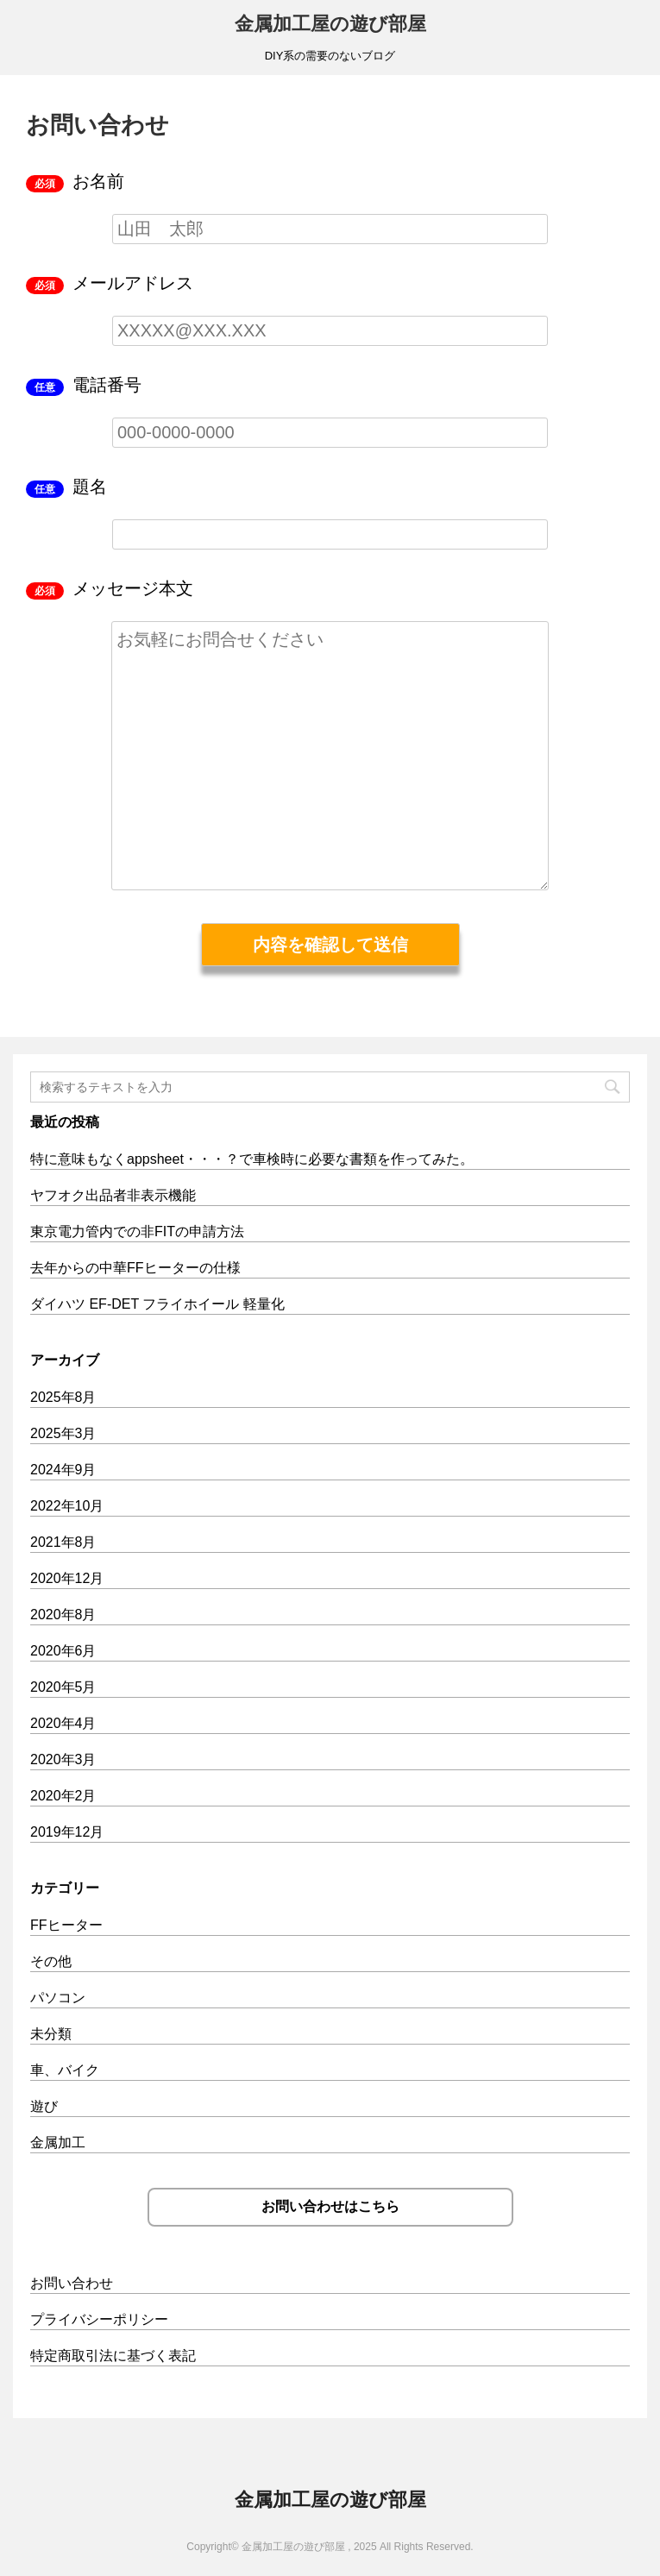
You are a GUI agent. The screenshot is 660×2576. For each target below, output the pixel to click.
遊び (44, 2106)
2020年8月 (63, 1614)
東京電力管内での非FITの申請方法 (137, 1231)
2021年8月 (63, 1542)
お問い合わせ (71, 2283)
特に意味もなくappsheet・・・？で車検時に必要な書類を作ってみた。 (252, 1159)
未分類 (51, 2033)
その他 (51, 1961)
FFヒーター (66, 1925)
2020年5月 (63, 1687)
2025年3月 (63, 1433)
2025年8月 (63, 1397)
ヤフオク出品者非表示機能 (113, 1195)
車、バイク (64, 2070)
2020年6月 (63, 1650)
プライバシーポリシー (99, 2319)
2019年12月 (67, 1832)
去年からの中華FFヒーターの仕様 (135, 1267)
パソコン (57, 1997)
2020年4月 (63, 1723)
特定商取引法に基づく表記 (113, 2355)
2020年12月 (67, 1578)
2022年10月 (67, 1505)
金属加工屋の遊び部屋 (330, 24)
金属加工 (57, 2142)
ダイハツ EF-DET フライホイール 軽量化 (157, 1304)
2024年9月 (63, 1469)
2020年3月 (63, 1759)
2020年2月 (63, 1795)
